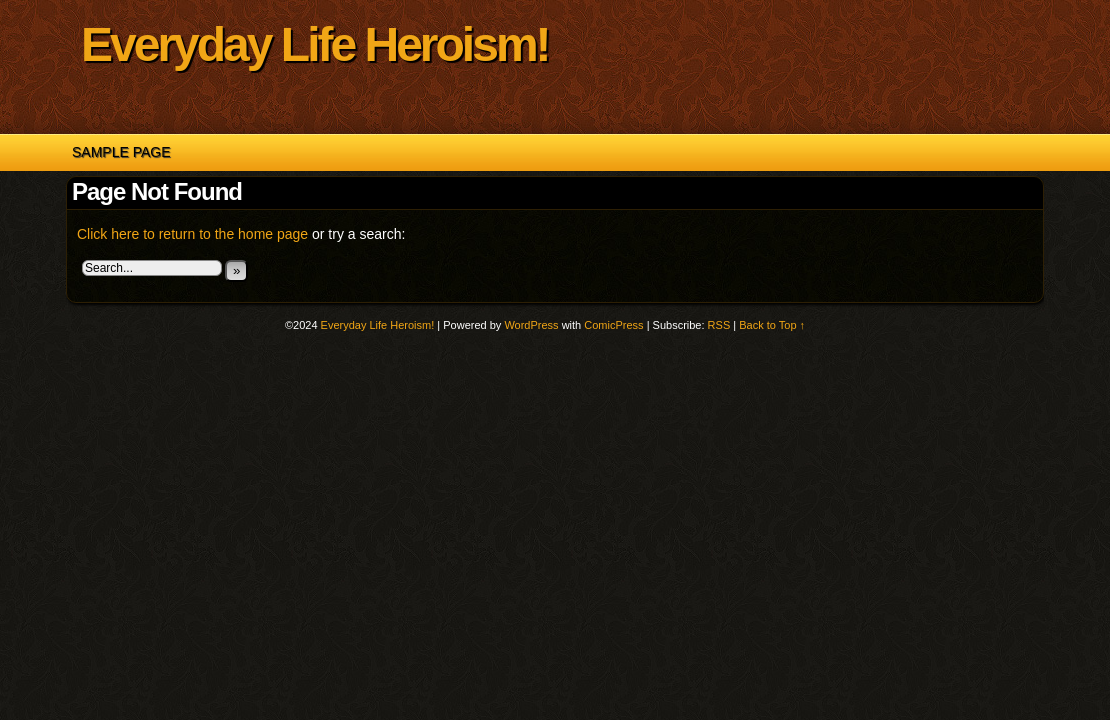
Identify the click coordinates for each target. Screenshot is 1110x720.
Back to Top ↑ (772, 325)
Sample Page (121, 152)
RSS (719, 325)
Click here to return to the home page (192, 234)
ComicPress (613, 325)
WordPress (531, 325)
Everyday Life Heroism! (315, 44)
